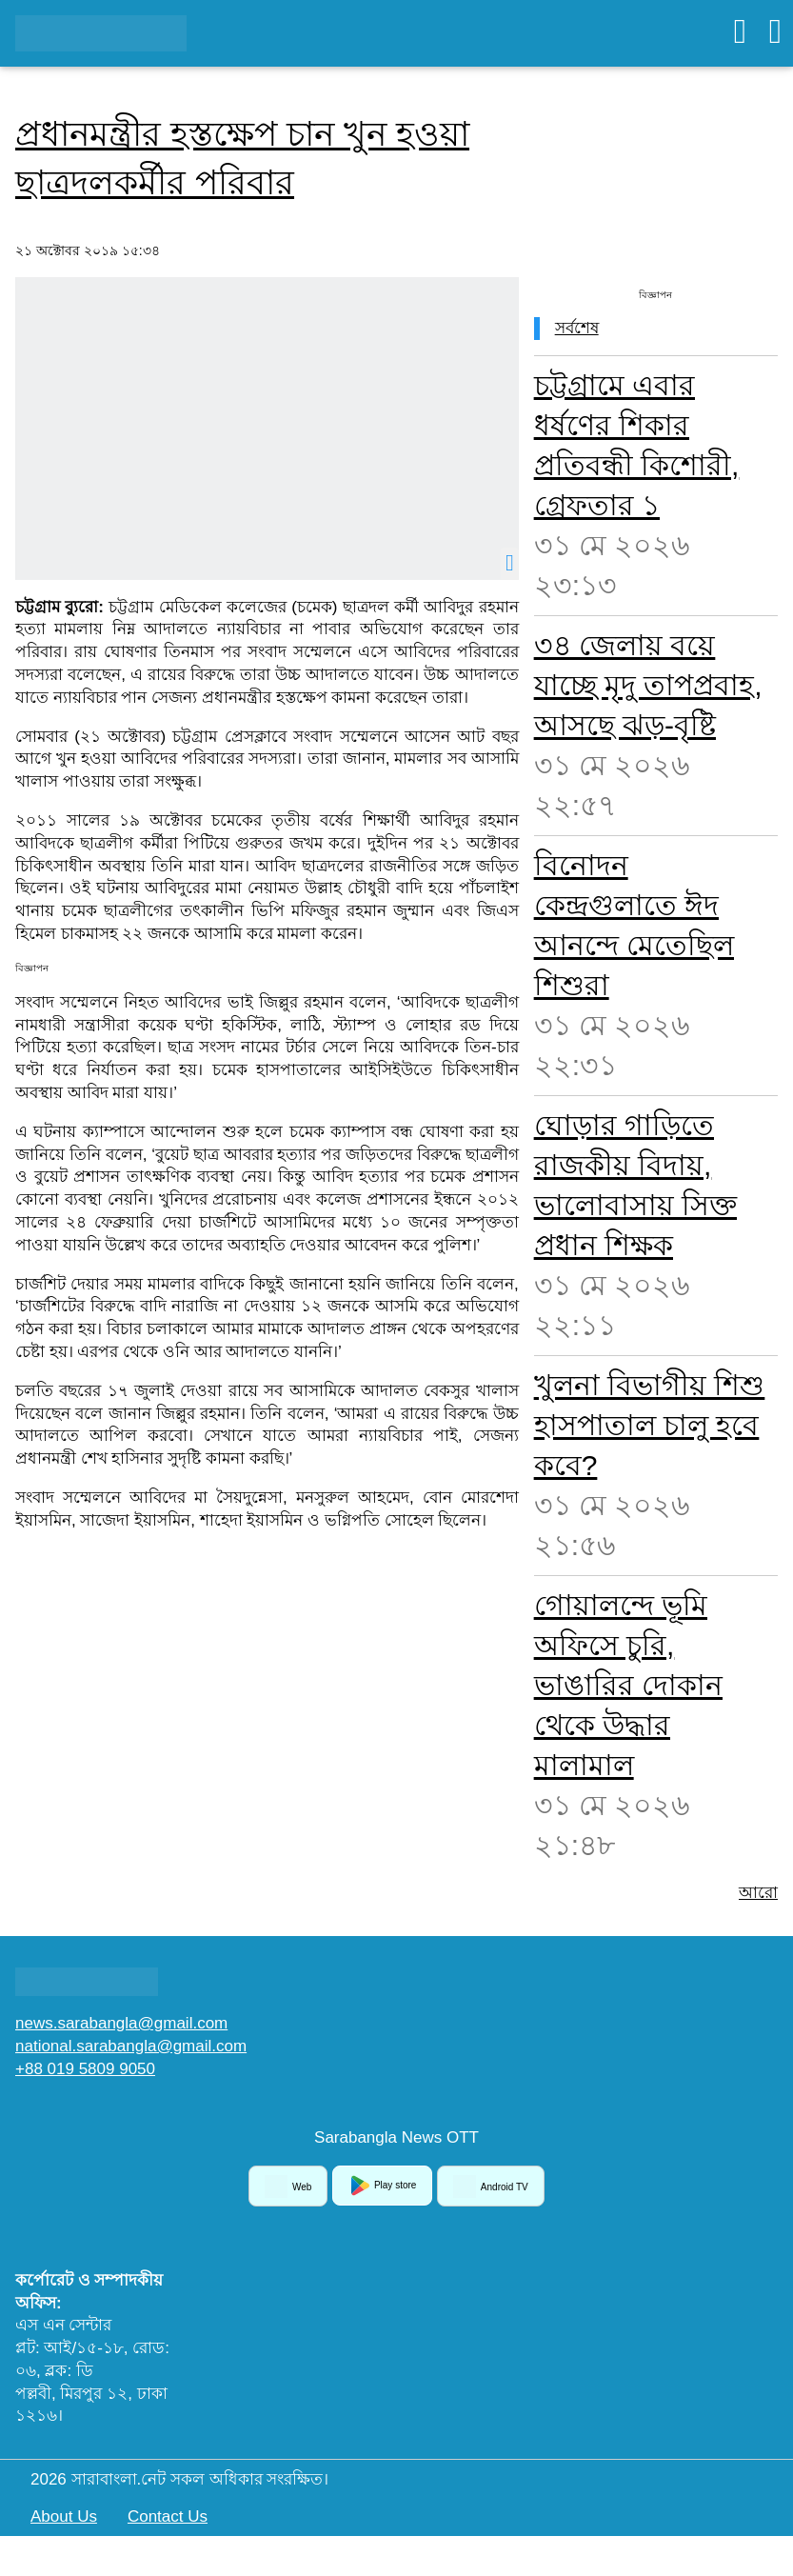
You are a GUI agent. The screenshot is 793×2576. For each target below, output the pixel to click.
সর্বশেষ (577, 328)
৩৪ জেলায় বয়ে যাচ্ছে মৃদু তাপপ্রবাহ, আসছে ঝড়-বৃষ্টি (648, 685)
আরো (758, 1893)
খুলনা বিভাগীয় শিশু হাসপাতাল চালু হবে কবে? (649, 1425)
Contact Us (168, 2516)
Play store (382, 2185)
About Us (63, 2516)
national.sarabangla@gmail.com (131, 2046)
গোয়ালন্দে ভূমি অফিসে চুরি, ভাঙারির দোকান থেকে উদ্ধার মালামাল (628, 1685)
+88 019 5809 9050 (85, 2069)
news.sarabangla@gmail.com (121, 2023)
